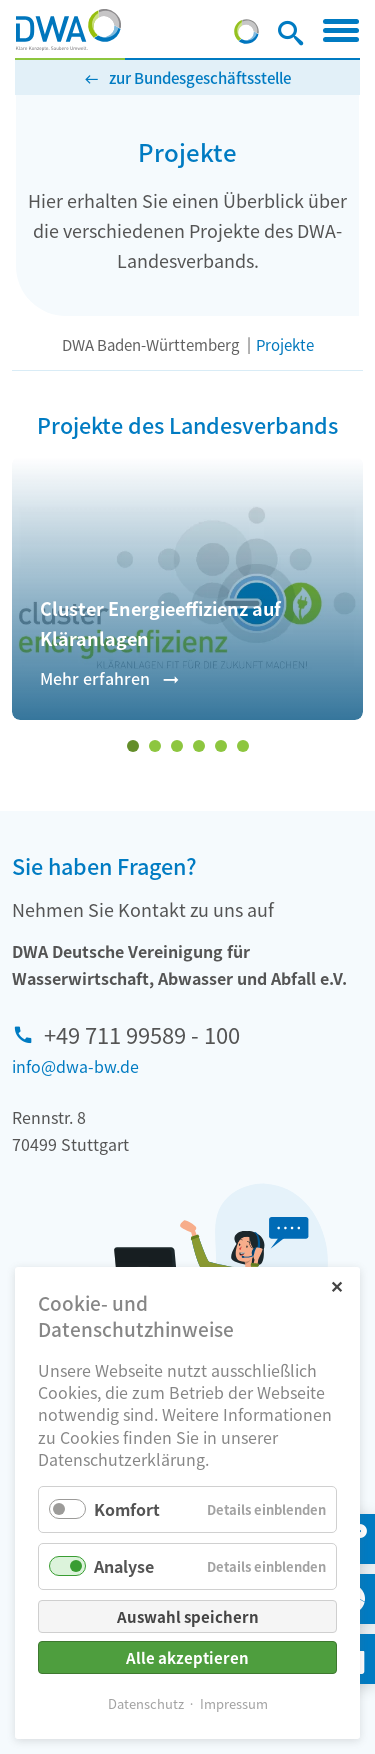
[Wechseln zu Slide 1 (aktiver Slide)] (133, 746)
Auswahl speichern (188, 1616)
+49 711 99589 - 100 (142, 1034)
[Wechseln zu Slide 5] (221, 746)
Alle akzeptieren (187, 1657)
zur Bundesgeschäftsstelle (200, 77)
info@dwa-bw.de (75, 1066)
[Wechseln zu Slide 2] (155, 746)
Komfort (127, 1509)
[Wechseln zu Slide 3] (177, 746)
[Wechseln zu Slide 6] (243, 746)
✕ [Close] (336, 1285)
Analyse (124, 1566)
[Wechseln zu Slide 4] (199, 746)
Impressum (234, 1703)
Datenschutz (146, 1703)
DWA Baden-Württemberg (150, 344)
